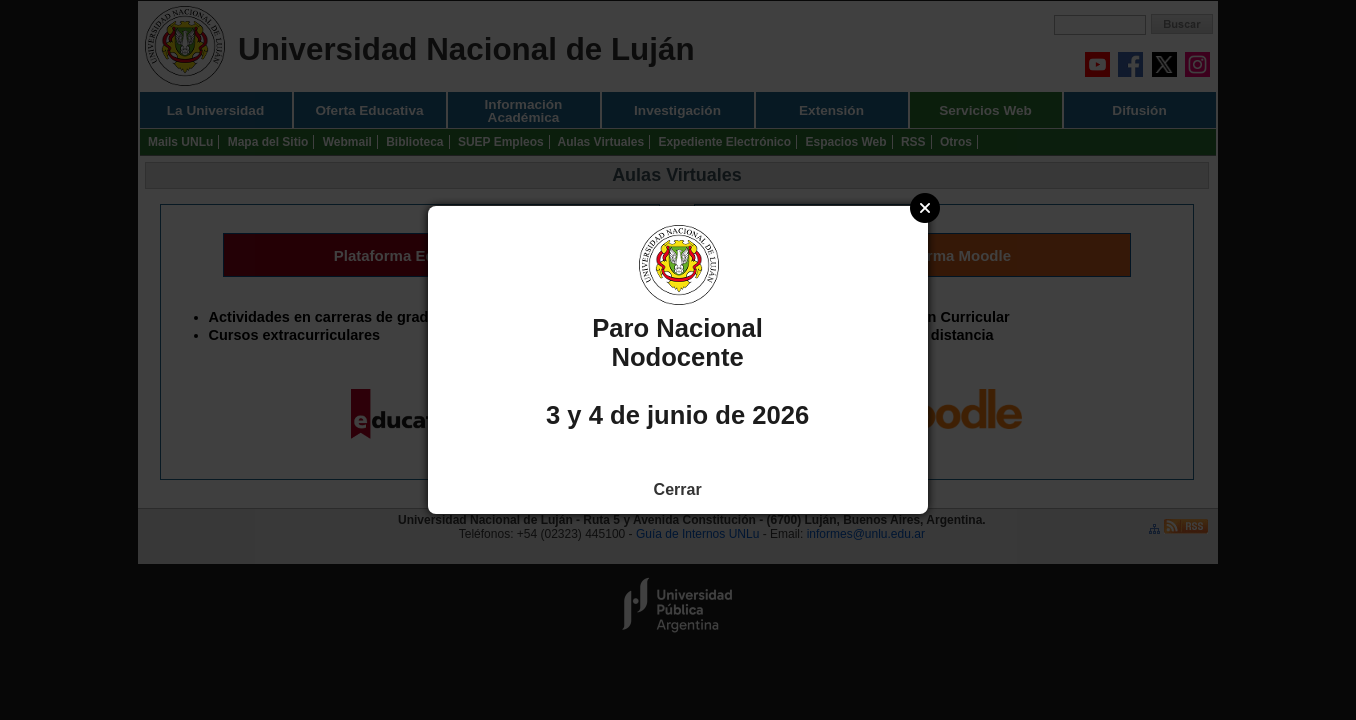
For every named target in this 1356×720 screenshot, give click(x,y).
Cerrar (678, 489)
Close (925, 208)
